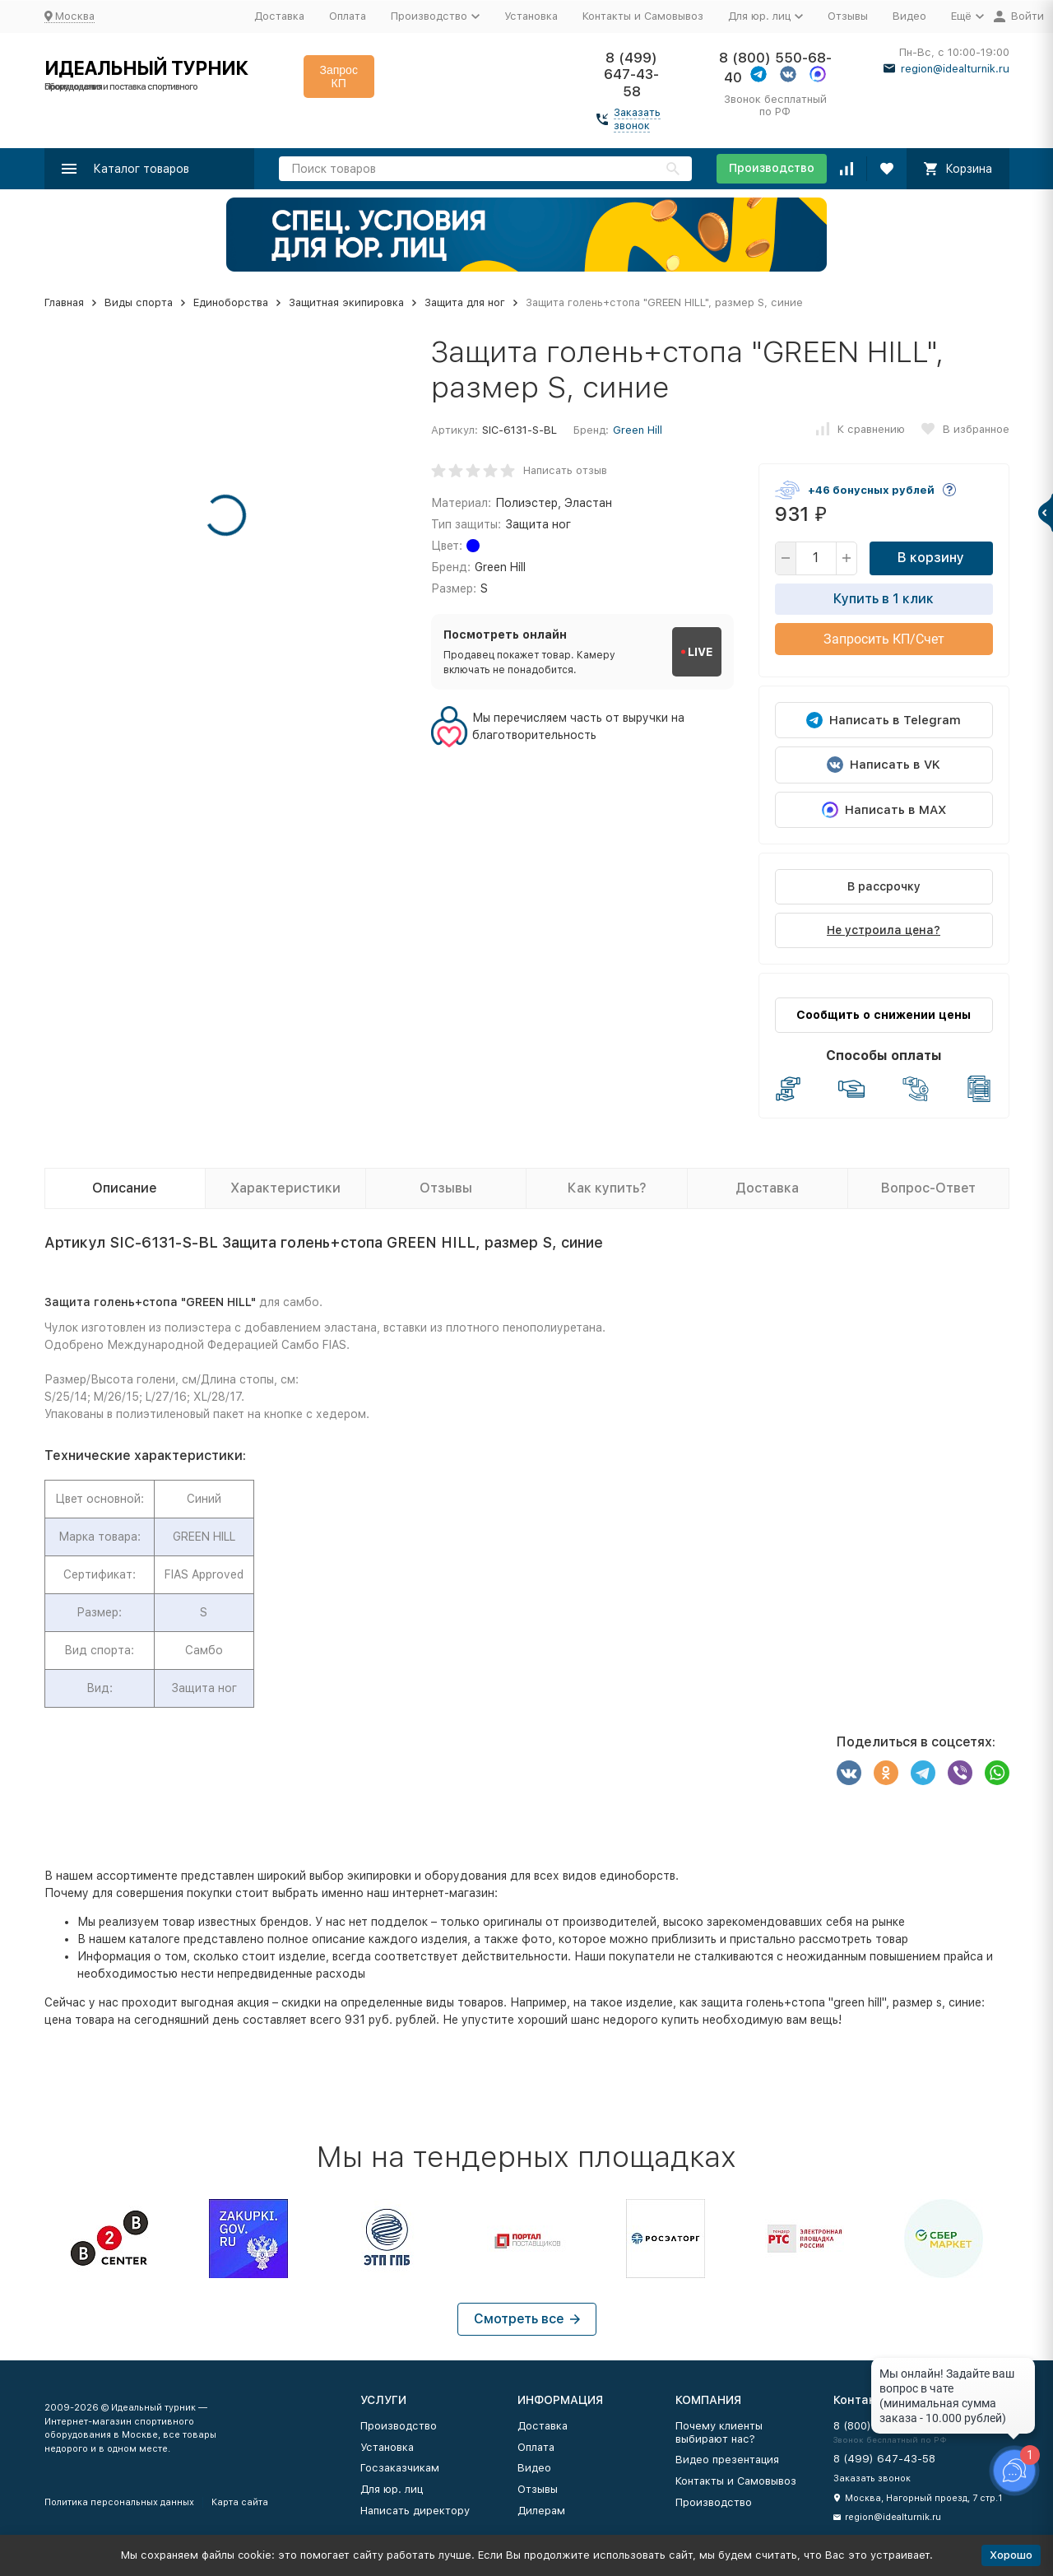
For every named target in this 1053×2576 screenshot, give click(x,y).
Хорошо (1011, 2555)
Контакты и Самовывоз (642, 16)
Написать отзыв (565, 470)
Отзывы (848, 16)
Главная (64, 302)
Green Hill (637, 430)
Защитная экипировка (346, 302)
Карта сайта (239, 2502)
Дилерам (541, 2510)
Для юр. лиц (391, 2489)
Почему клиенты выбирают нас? (719, 2432)
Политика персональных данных (119, 2502)
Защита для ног (464, 302)
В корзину (931, 557)
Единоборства (230, 302)
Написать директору (415, 2510)
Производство (771, 167)
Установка (531, 16)
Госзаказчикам (399, 2468)
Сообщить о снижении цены (883, 1014)
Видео (909, 16)
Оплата (347, 16)
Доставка (279, 16)
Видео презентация (727, 2459)
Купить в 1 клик (883, 599)
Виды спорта (138, 302)
